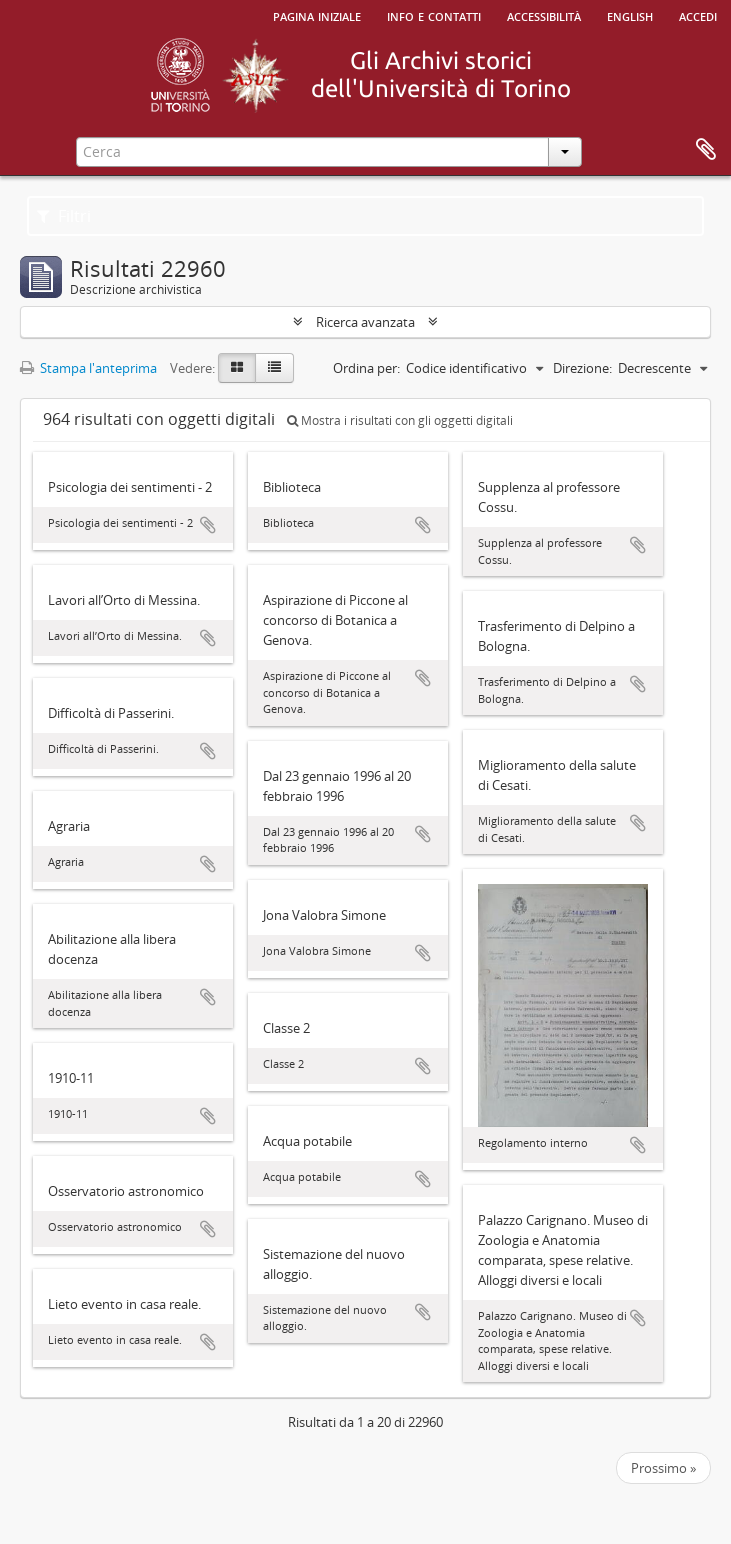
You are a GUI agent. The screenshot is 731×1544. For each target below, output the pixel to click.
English (630, 15)
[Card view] (237, 368)
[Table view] (274, 368)
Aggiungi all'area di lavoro (208, 525)
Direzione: (582, 368)
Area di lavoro (706, 150)
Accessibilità (544, 15)
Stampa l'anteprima (88, 368)
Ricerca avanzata (365, 322)
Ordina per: (366, 368)
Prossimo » (663, 1468)
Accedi (698, 15)
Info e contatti (434, 15)
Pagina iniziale (317, 15)
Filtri (64, 216)
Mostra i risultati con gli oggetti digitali (400, 420)
